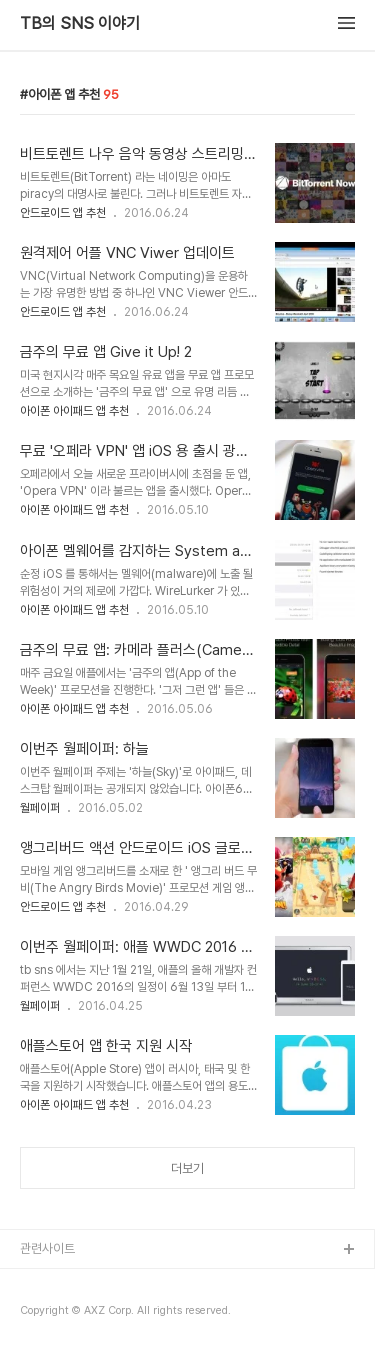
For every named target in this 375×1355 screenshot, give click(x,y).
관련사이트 (47, 1248)
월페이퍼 (40, 808)
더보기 (187, 1168)
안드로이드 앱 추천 (63, 213)
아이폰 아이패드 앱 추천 (74, 411)
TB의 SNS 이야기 (80, 24)
